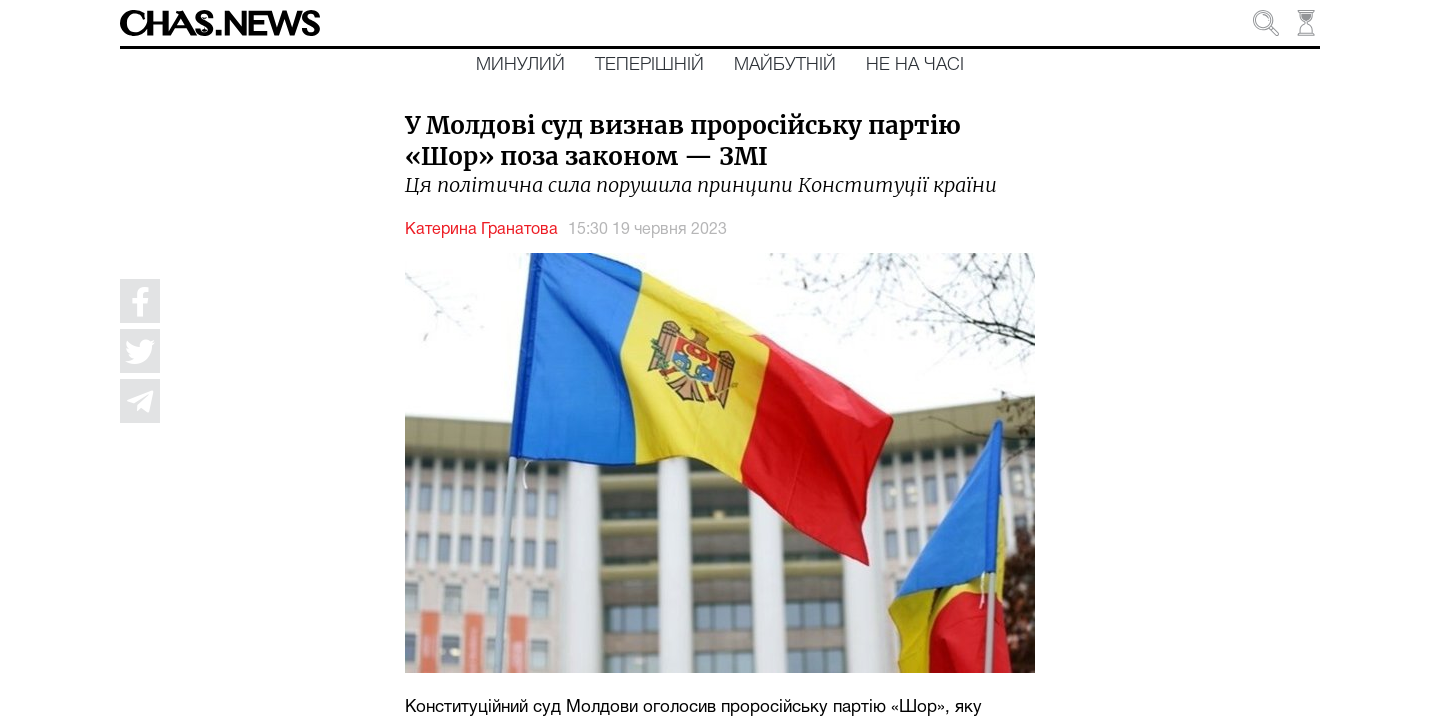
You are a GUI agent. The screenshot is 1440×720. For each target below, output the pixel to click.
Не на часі (915, 65)
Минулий (520, 65)
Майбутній (785, 65)
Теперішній (649, 65)
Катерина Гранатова (481, 230)
